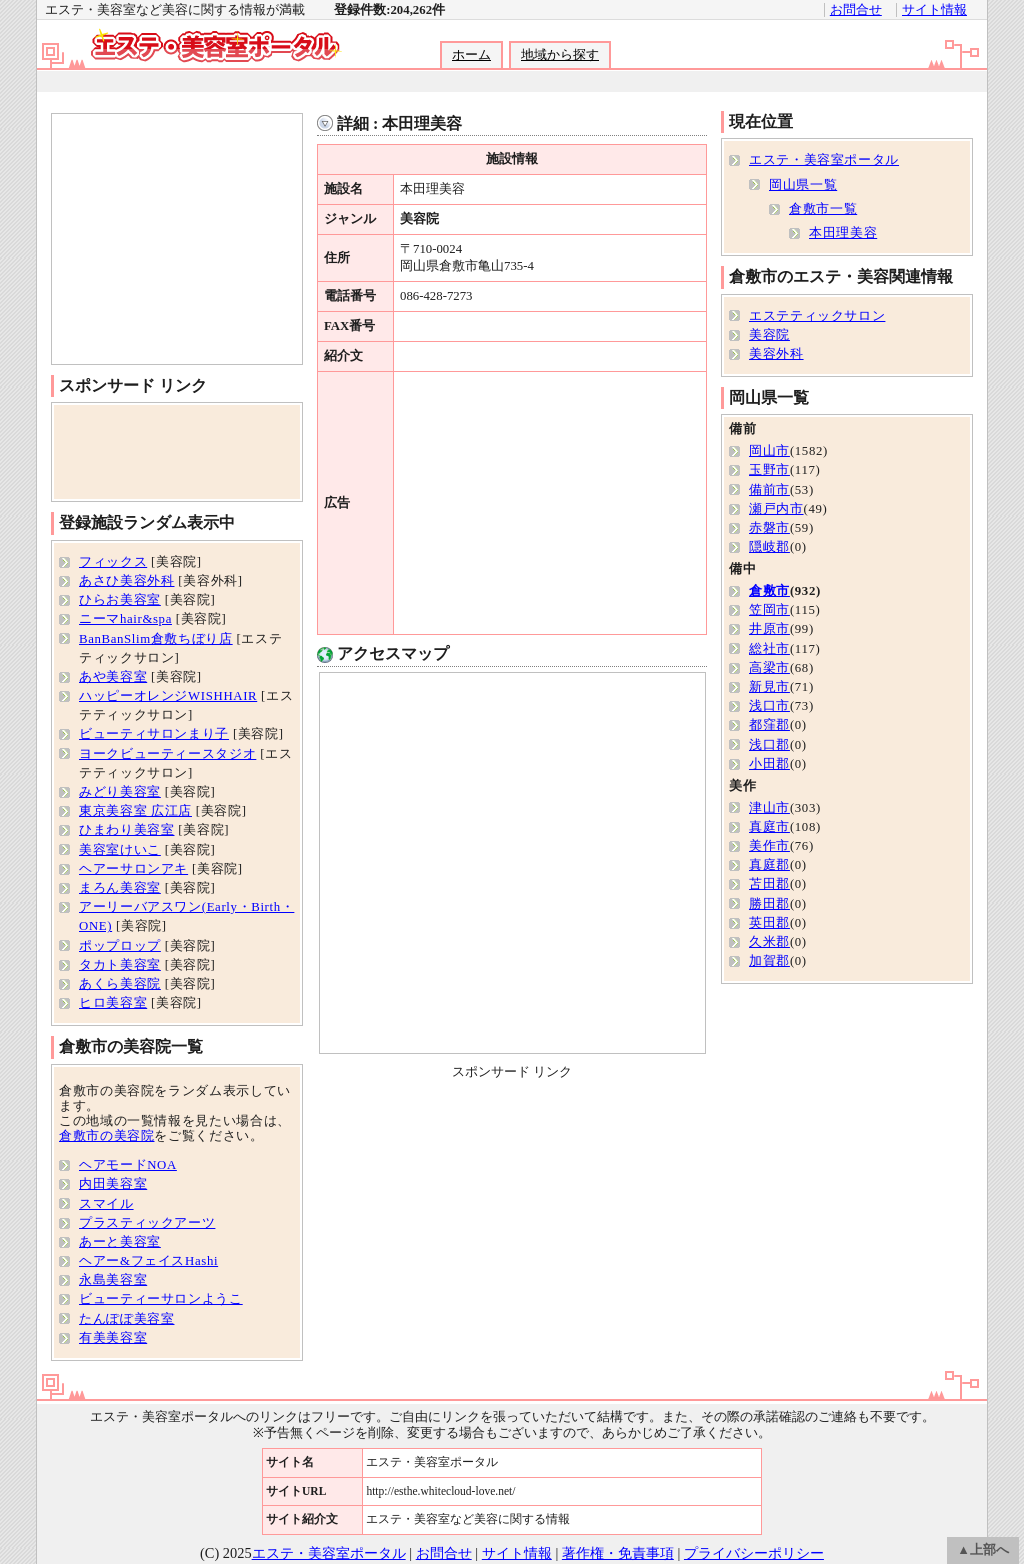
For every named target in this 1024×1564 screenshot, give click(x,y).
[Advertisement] (511, 81)
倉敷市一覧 (823, 209)
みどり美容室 (120, 792)
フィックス (113, 562)
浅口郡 (769, 745)
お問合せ (856, 10)
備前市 (769, 490)
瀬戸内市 (776, 509)
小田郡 (769, 764)
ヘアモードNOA (128, 1165)
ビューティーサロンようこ (161, 1299)
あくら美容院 (120, 984)
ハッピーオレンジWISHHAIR (168, 696)
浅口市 (769, 706)
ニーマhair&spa (125, 619)
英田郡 (769, 923)
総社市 (769, 649)
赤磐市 (769, 528)
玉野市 (769, 470)
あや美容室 (113, 677)
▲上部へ (983, 1550)
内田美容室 (113, 1184)
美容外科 (776, 354)
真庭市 (769, 827)
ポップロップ (120, 946)
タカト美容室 (120, 965)
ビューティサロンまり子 (154, 734)
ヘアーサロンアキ (133, 869)
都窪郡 (769, 725)
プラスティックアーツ (147, 1223)
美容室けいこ (120, 850)
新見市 (769, 687)
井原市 (769, 629)
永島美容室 (113, 1280)
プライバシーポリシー (754, 1553)
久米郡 (769, 942)
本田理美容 (843, 233)
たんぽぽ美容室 (126, 1319)
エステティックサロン (817, 316)
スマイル (106, 1204)
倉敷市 (769, 591)
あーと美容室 (120, 1242)
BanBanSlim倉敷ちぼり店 (156, 639)
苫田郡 (769, 884)
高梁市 (769, 668)
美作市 (769, 846)
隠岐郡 (769, 547)
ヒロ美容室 (113, 1003)
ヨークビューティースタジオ (167, 754)
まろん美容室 (120, 888)
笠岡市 (769, 610)
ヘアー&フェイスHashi (148, 1261)
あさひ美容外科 (126, 581)
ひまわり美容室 (126, 830)
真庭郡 (769, 865)
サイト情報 (934, 10)
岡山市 (769, 451)
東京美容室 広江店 (135, 811)
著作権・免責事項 (618, 1553)
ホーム (471, 55)
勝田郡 (769, 904)
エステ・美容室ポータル (824, 160)
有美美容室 (113, 1338)
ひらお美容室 (120, 600)
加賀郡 (769, 961)
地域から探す (560, 55)
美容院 (769, 335)
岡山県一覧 (803, 185)
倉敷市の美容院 (106, 1136)
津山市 (769, 808)
